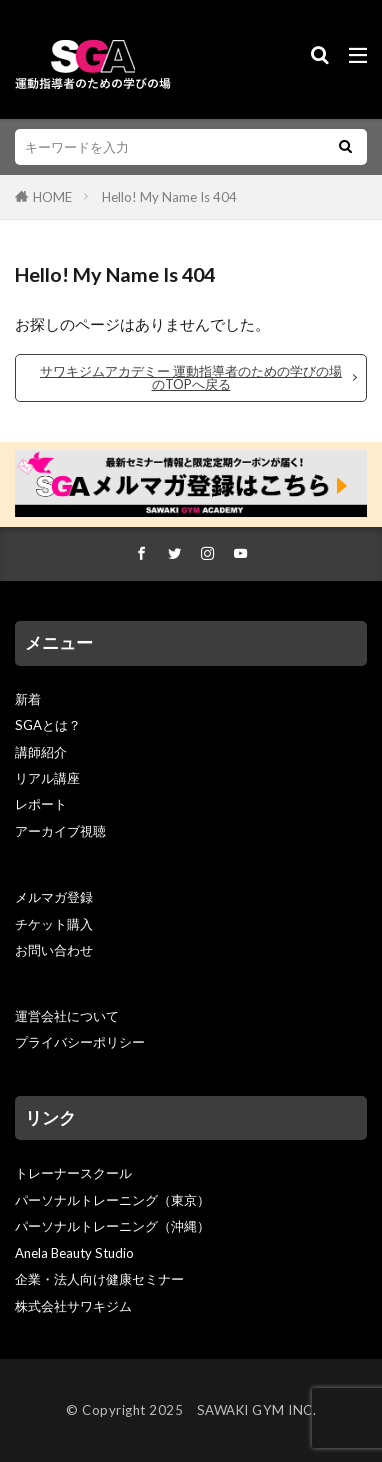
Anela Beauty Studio (74, 1253)
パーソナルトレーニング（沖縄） (112, 1226)
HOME (52, 197)
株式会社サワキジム (73, 1306)
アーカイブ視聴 (60, 831)
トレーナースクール (73, 1173)
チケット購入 (54, 924)
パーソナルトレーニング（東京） (112, 1200)
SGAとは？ (48, 725)
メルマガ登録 (54, 897)
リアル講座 (47, 778)
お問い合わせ (54, 950)
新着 (28, 699)
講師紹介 (41, 752)
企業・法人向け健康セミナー (99, 1279)
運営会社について (67, 1016)
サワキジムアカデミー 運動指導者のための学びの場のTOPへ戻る (191, 377)
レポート (41, 804)
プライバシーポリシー (80, 1042)
